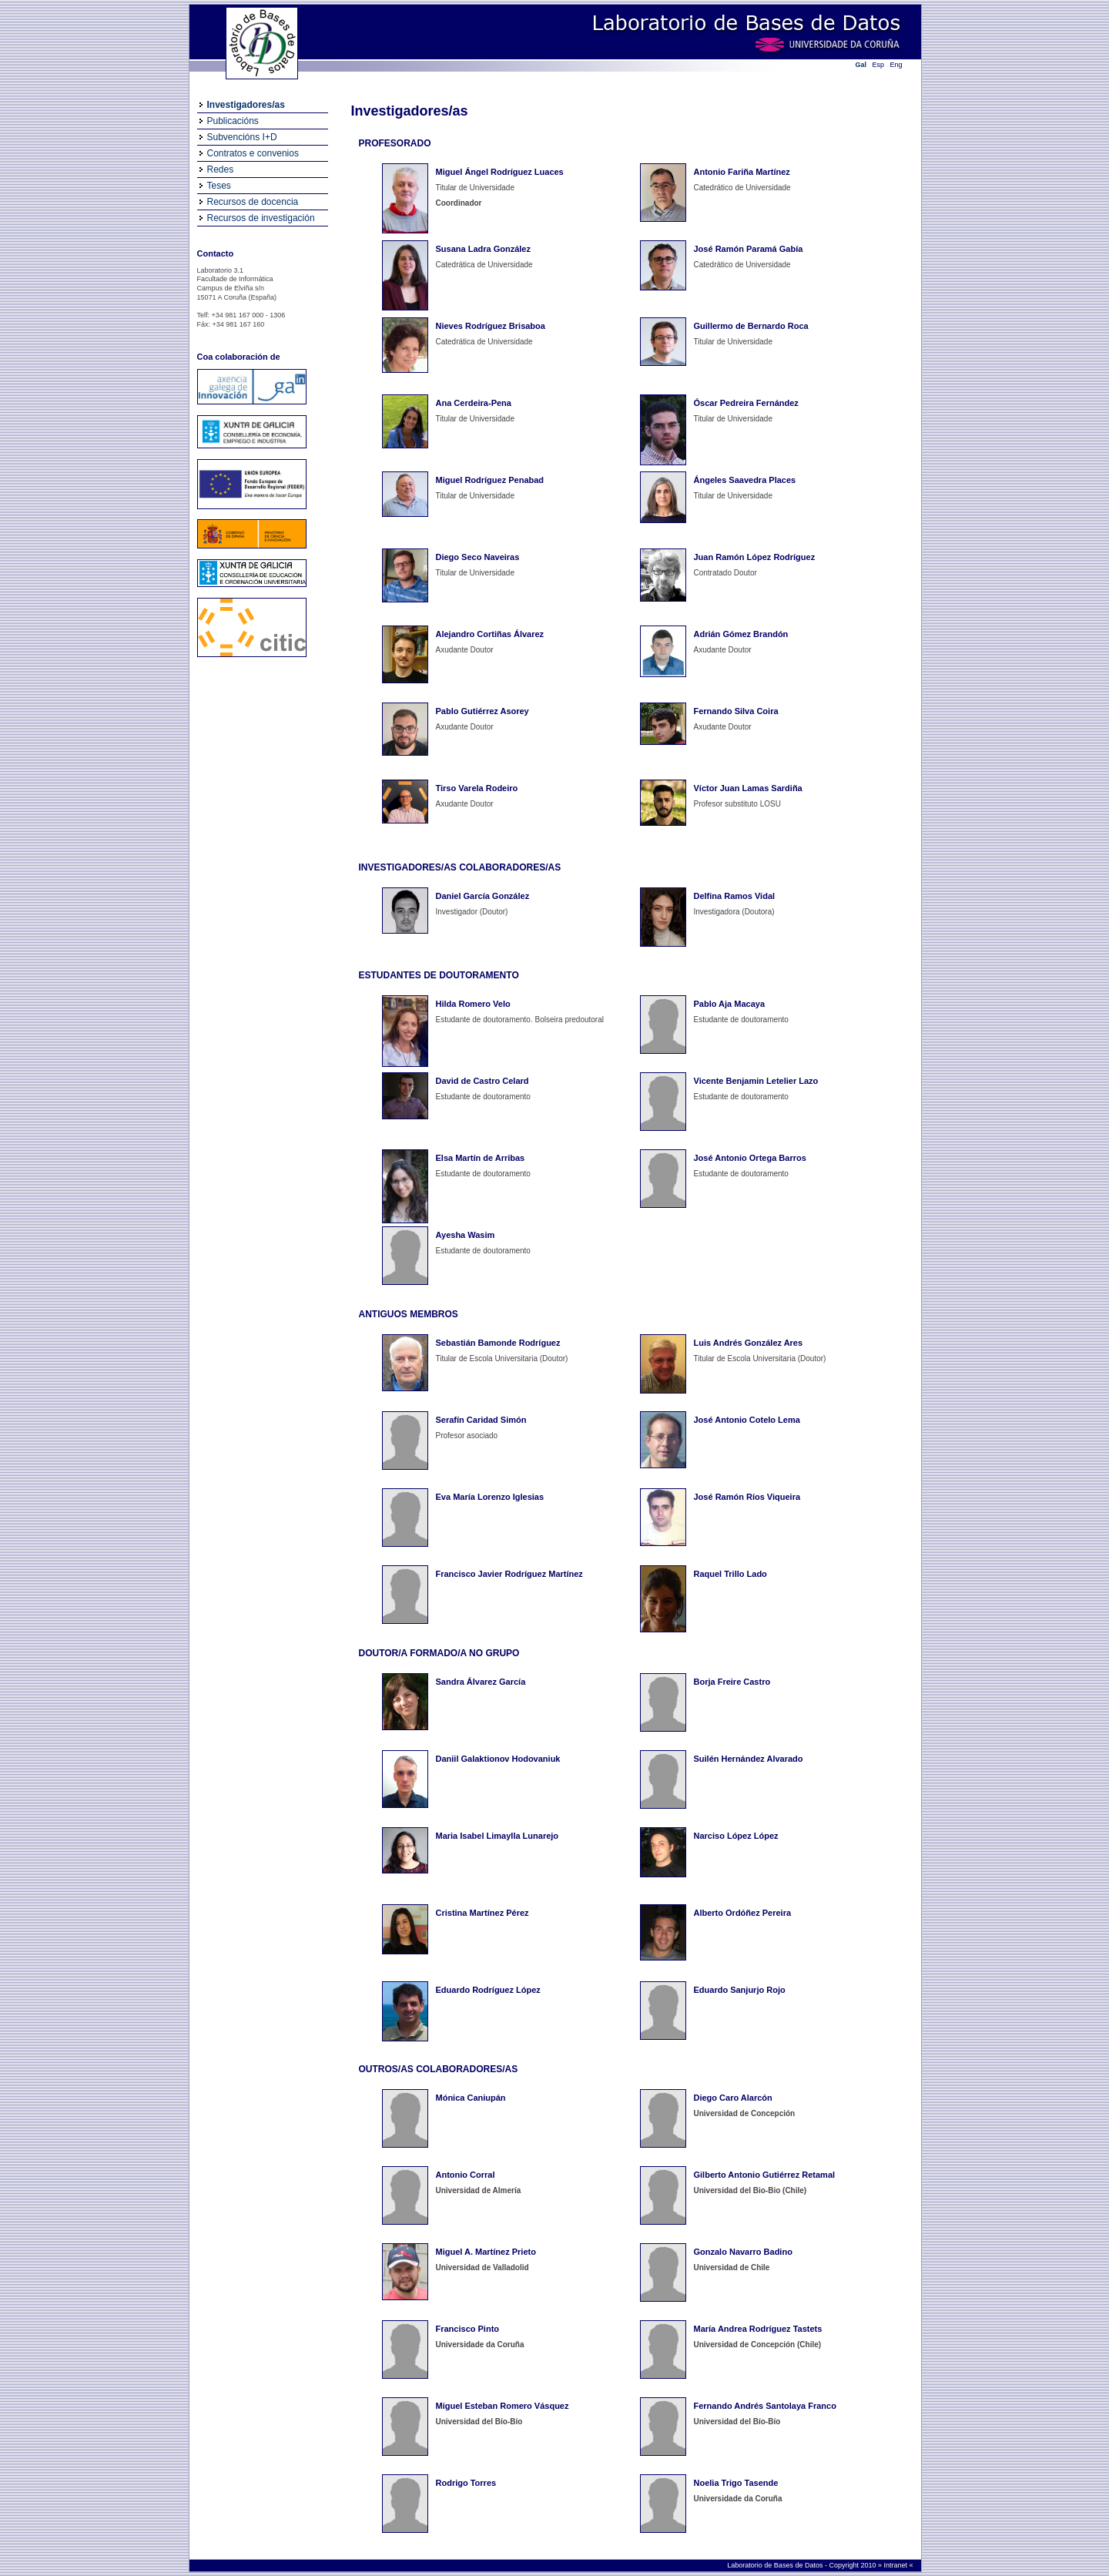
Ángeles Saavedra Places (745, 480)
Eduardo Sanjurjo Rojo (740, 1989)
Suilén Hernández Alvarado (748, 1758)
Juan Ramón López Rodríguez (755, 557)
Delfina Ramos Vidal (735, 896)
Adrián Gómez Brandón (741, 634)
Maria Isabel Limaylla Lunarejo (497, 1835)
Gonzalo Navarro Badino (743, 2251)
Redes (220, 169)
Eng (896, 65)
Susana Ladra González (483, 248)
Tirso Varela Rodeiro (477, 788)
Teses (219, 185)
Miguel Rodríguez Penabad (490, 480)
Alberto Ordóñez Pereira (743, 1912)
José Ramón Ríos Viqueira (747, 1496)
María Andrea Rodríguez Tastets (758, 2328)
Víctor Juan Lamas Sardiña (748, 788)
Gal (861, 65)
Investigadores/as (246, 104)
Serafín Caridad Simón (481, 1419)
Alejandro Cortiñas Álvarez (490, 634)
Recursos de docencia (253, 201)
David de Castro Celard (482, 1080)
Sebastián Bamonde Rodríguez (498, 1342)
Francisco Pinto (468, 2328)
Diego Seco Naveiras (478, 557)
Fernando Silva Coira (736, 711)
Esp (879, 65)
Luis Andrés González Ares (748, 1342)
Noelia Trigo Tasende (736, 2482)
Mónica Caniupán (471, 2097)
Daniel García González (483, 896)
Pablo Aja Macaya (730, 1003)
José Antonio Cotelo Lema (747, 1419)
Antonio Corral (465, 2174)
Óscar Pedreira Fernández (746, 403)
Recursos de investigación (261, 218)
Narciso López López (736, 1835)
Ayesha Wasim (465, 1234)
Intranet (896, 2565)
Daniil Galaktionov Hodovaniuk (498, 1758)
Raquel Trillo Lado (730, 1573)
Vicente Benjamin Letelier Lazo (756, 1080)
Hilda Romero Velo (473, 1003)
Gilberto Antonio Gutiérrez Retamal (765, 2174)
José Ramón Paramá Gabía (748, 248)
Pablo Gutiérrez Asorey (482, 711)
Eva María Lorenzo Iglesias (490, 1496)
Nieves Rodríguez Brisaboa (490, 325)
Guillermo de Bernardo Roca (751, 325)
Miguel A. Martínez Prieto (486, 2251)
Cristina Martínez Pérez (482, 1912)
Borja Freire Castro (732, 1681)
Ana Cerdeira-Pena (473, 403)
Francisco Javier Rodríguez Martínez (509, 1573)
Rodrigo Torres (466, 2482)
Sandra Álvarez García (481, 1681)
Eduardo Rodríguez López (488, 1989)
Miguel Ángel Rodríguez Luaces (500, 171)
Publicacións (233, 121)
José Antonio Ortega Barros (750, 1157)
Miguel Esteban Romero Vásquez (502, 2405)
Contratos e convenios (253, 153)
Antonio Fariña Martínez (742, 171)
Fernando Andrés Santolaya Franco (765, 2405)
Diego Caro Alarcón (733, 2097)
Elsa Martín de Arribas (480, 1157)
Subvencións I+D (242, 137)
